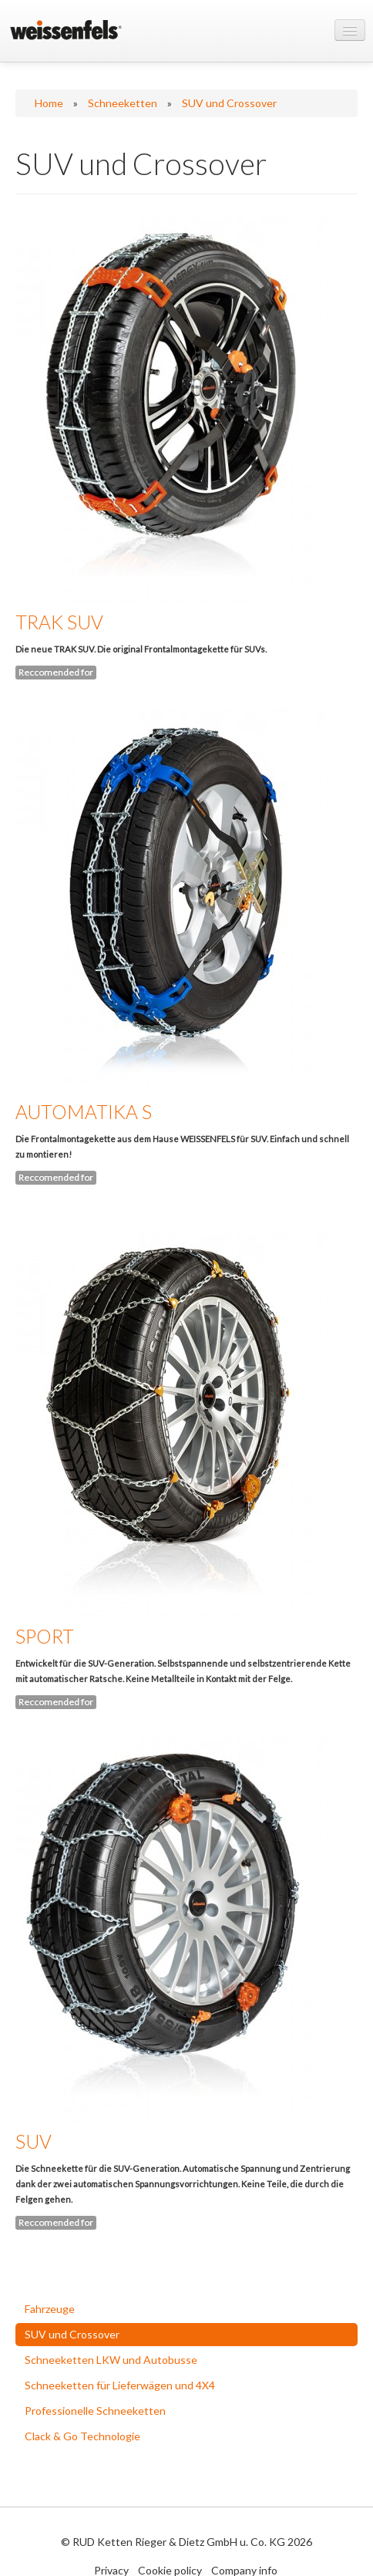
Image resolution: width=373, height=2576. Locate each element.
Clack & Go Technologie (82, 2436)
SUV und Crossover (229, 103)
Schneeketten (122, 103)
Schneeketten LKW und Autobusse (111, 2359)
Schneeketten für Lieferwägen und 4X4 (120, 2385)
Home (49, 103)
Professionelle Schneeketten (95, 2410)
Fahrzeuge (50, 2308)
